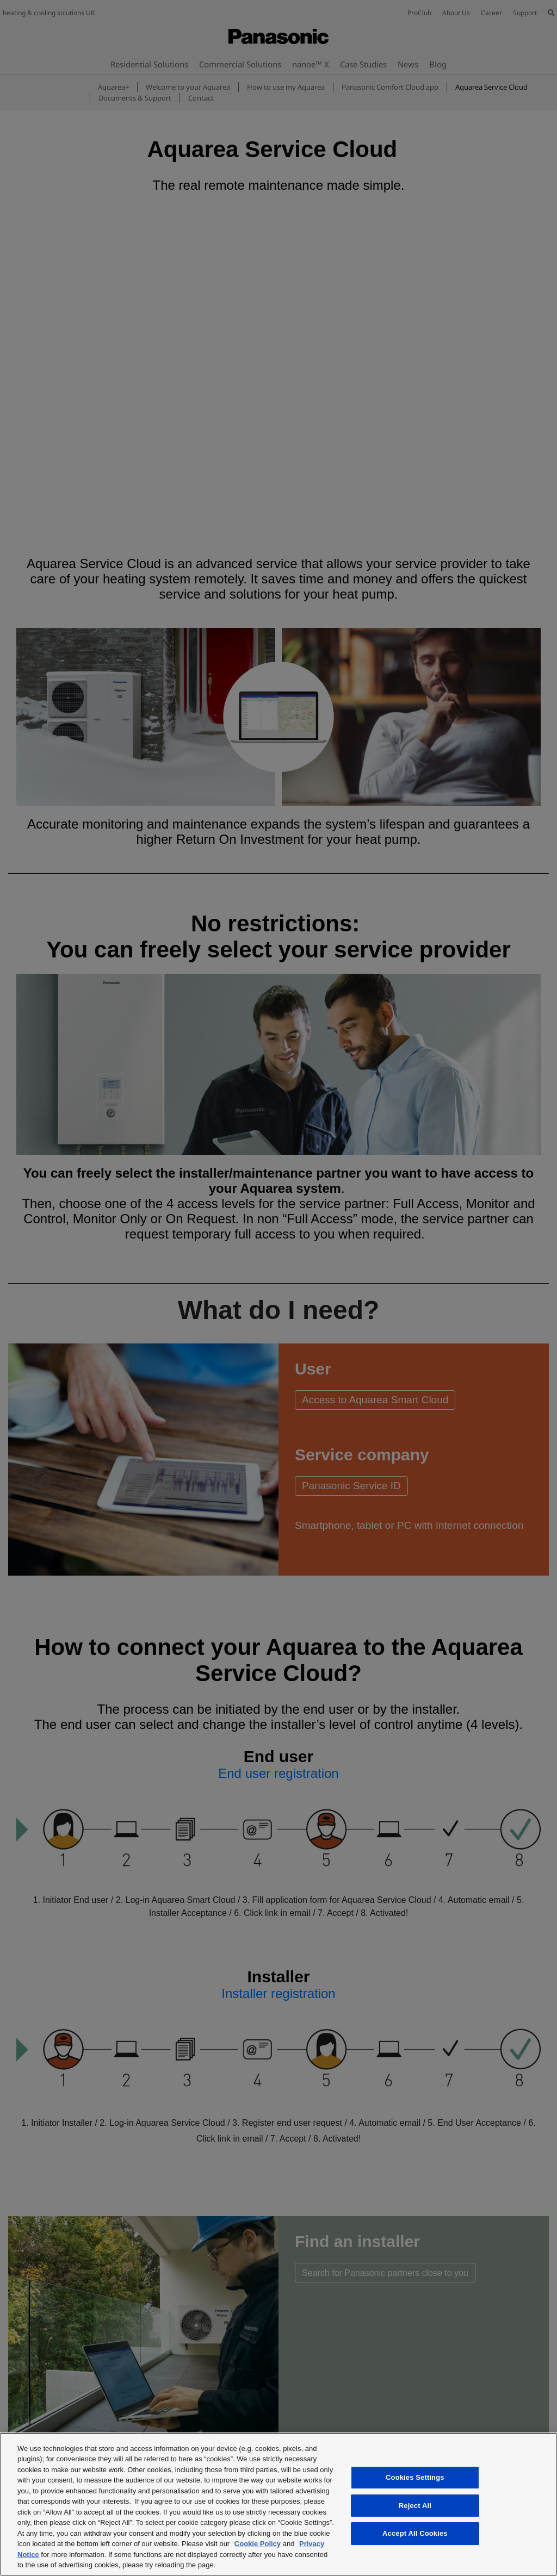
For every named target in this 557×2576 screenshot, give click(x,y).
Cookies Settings (415, 2477)
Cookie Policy (257, 2544)
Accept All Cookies (415, 2533)
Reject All (415, 2506)
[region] (278, 2504)
